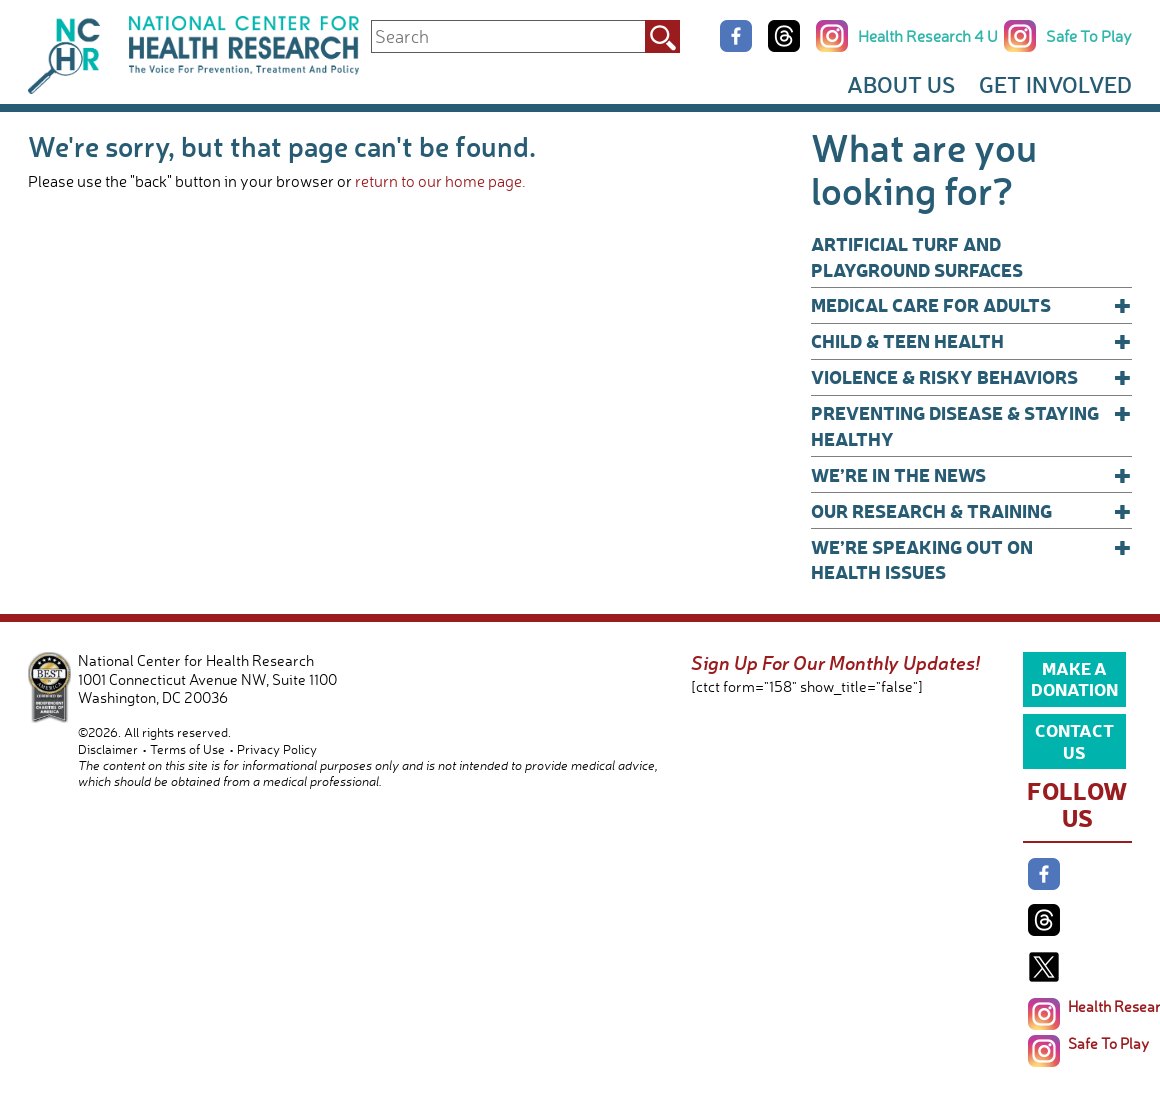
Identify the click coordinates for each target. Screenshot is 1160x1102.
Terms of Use (187, 749)
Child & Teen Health (971, 341)
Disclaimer (108, 749)
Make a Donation (1074, 678)
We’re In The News (971, 475)
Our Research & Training (971, 511)
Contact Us (1074, 740)
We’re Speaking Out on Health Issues (971, 559)
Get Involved (1055, 84)
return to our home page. (440, 181)
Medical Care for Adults (971, 305)
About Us (901, 84)
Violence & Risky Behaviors (971, 377)
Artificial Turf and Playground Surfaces (917, 256)
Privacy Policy (277, 749)
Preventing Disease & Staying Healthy (971, 425)
